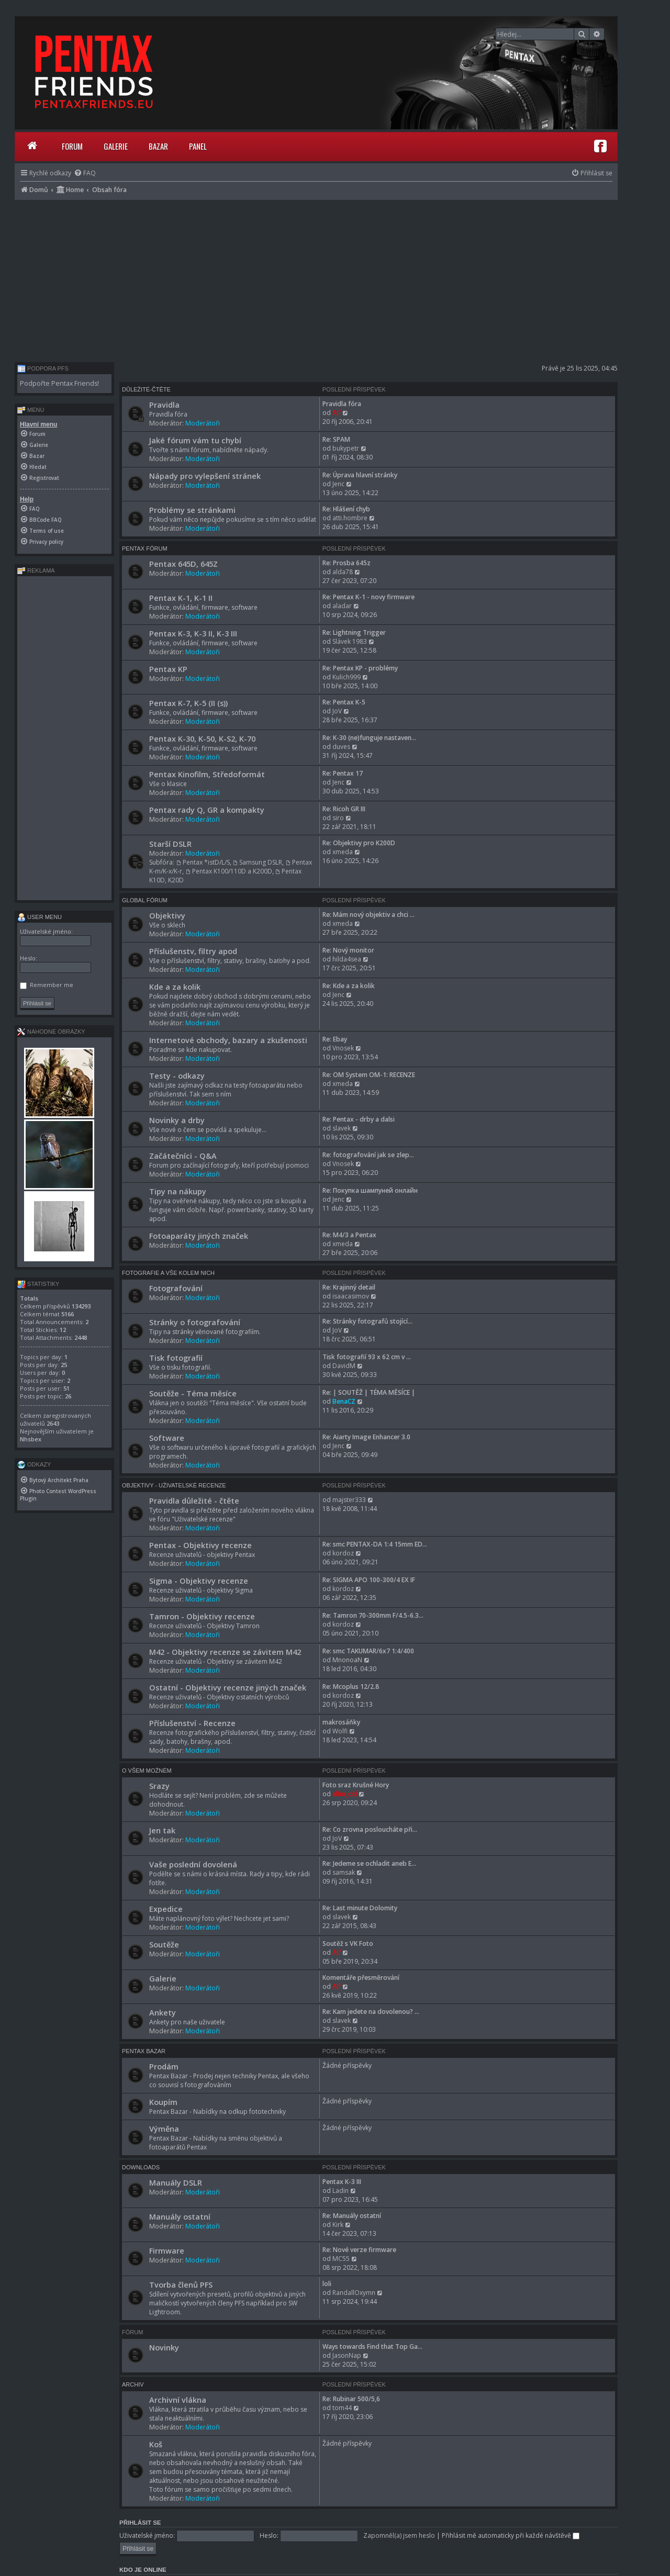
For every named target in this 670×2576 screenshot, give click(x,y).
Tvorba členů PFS (181, 2284)
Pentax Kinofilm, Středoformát (207, 774)
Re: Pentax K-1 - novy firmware (368, 596)
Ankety (162, 2012)
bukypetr (345, 448)
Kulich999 (346, 677)
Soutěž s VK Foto (347, 1943)
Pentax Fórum (145, 548)
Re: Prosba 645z (346, 562)
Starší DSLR (170, 843)
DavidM (343, 1365)
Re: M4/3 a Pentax (349, 1234)
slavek (341, 1128)
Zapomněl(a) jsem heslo (399, 2535)
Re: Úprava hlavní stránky (359, 475)
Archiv (133, 2384)
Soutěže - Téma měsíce (193, 1393)
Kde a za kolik (174, 986)
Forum (72, 146)
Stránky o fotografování (194, 1322)
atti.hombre (349, 517)
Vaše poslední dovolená (193, 1864)
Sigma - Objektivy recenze (198, 1580)
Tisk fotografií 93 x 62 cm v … (366, 1356)
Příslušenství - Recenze (192, 1723)
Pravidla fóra (341, 403)
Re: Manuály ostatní (351, 2215)
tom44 (342, 2407)
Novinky (164, 2347)
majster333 (349, 1499)
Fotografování (176, 1288)
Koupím (163, 2102)
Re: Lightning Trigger (354, 632)
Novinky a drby (177, 1120)
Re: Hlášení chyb (346, 509)
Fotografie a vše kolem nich (168, 1273)
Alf (336, 412)
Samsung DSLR (258, 862)
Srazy (159, 1785)
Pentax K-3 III (341, 2181)
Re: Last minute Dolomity (359, 1907)
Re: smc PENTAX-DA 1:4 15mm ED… (374, 1544)
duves (341, 746)
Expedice (166, 1908)
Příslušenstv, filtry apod (193, 951)
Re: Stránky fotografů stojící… (367, 1321)
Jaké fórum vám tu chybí (195, 440)
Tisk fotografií (176, 1357)
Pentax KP (168, 669)
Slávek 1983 (349, 641)
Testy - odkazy (177, 1075)
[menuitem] (85, 173)
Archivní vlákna (177, 2399)
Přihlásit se (140, 2522)
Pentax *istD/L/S (203, 862)
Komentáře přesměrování (360, 1977)
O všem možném (147, 1770)
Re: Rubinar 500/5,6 (351, 2398)
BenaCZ (343, 1401)
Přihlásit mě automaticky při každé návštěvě (510, 2535)
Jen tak (162, 1830)
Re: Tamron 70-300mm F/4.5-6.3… (372, 1615)
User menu (39, 917)
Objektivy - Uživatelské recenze (174, 1485)
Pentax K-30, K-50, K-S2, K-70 (202, 738)
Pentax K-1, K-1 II (181, 597)
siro (338, 817)
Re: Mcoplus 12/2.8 (350, 1686)
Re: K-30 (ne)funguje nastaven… (369, 737)
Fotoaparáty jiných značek (198, 1235)
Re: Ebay (334, 1039)
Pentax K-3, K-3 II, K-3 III (193, 633)
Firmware (166, 2250)
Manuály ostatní (179, 2216)
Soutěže (164, 1944)
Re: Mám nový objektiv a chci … (368, 914)
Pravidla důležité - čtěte (194, 1500)
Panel (198, 146)
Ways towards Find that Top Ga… (372, 2346)
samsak (343, 1872)
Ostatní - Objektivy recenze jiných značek (227, 1687)
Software (166, 1437)
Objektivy (167, 915)
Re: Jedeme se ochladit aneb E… (369, 1863)
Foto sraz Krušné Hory (355, 1784)
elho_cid (344, 1793)
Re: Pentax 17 (342, 773)
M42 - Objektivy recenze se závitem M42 (225, 1652)
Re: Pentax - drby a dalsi (358, 1119)
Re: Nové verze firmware (359, 2249)
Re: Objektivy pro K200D (358, 842)
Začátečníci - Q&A (183, 1155)
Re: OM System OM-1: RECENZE (368, 1074)
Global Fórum (145, 900)
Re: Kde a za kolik (348, 985)
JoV (337, 711)
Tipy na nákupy (177, 1191)
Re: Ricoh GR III (343, 808)
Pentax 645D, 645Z (183, 563)
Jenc (338, 483)
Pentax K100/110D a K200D (228, 871)
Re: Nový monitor (348, 950)
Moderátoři (202, 423)
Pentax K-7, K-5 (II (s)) (188, 703)
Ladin (340, 2190)
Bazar (158, 146)
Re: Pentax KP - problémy (360, 668)
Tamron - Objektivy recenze (202, 1616)
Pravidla (164, 404)
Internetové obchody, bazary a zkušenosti (228, 1040)
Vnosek (343, 1048)
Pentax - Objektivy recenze (200, 1545)
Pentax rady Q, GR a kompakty (206, 809)
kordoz (343, 1553)
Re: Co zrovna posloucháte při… (369, 1829)
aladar (342, 605)
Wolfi (340, 1731)
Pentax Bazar (143, 2051)
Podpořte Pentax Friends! (59, 383)
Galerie (116, 146)
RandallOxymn (353, 2292)
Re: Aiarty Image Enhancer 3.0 (366, 1436)
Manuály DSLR (175, 2182)
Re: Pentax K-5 (343, 702)
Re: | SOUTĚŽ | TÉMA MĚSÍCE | (368, 1392)
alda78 (342, 571)
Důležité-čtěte (146, 389)
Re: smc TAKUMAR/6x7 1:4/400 (368, 1651)
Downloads (141, 2167)
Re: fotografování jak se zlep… (368, 1154)
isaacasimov (350, 1296)
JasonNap (346, 2355)
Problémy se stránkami (192, 510)
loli (326, 2283)
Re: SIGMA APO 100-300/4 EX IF (368, 1579)
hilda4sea (346, 959)
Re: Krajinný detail (348, 1287)
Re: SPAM (336, 439)
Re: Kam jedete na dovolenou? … (370, 2011)
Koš (155, 2444)
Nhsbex (30, 1439)
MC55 (341, 2258)
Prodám (163, 2066)
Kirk (337, 2224)
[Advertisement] (316, 278)
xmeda (342, 851)
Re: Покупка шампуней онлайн (370, 1190)
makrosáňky (341, 1722)
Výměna (164, 2128)
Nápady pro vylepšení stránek (205, 476)
